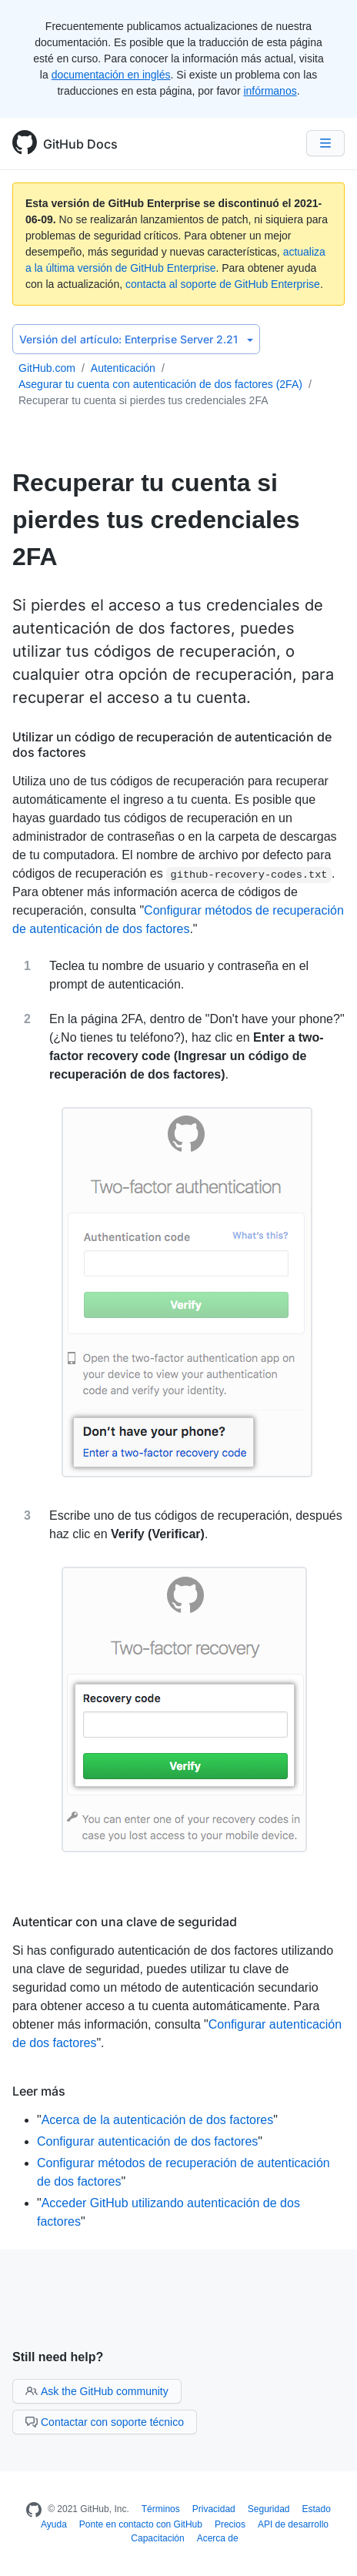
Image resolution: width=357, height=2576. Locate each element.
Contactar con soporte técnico (104, 2422)
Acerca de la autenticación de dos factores (158, 2119)
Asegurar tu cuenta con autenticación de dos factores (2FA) (160, 384)
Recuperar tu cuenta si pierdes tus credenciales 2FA (143, 400)
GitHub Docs (80, 144)
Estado (316, 2509)
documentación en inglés (111, 75)
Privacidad (213, 2509)
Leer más (38, 2091)
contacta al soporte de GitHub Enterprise (222, 284)
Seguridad (269, 2509)
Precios (230, 2524)
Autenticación (123, 368)
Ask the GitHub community (96, 2391)
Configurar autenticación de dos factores (147, 2141)
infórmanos (269, 91)
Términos (161, 2509)
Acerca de (218, 2538)
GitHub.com (46, 368)
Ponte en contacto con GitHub (140, 2524)
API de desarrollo (293, 2524)
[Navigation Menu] (325, 143)
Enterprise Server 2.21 (136, 339)
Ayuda (54, 2524)
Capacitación (157, 2538)
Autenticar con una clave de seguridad (124, 1921)
